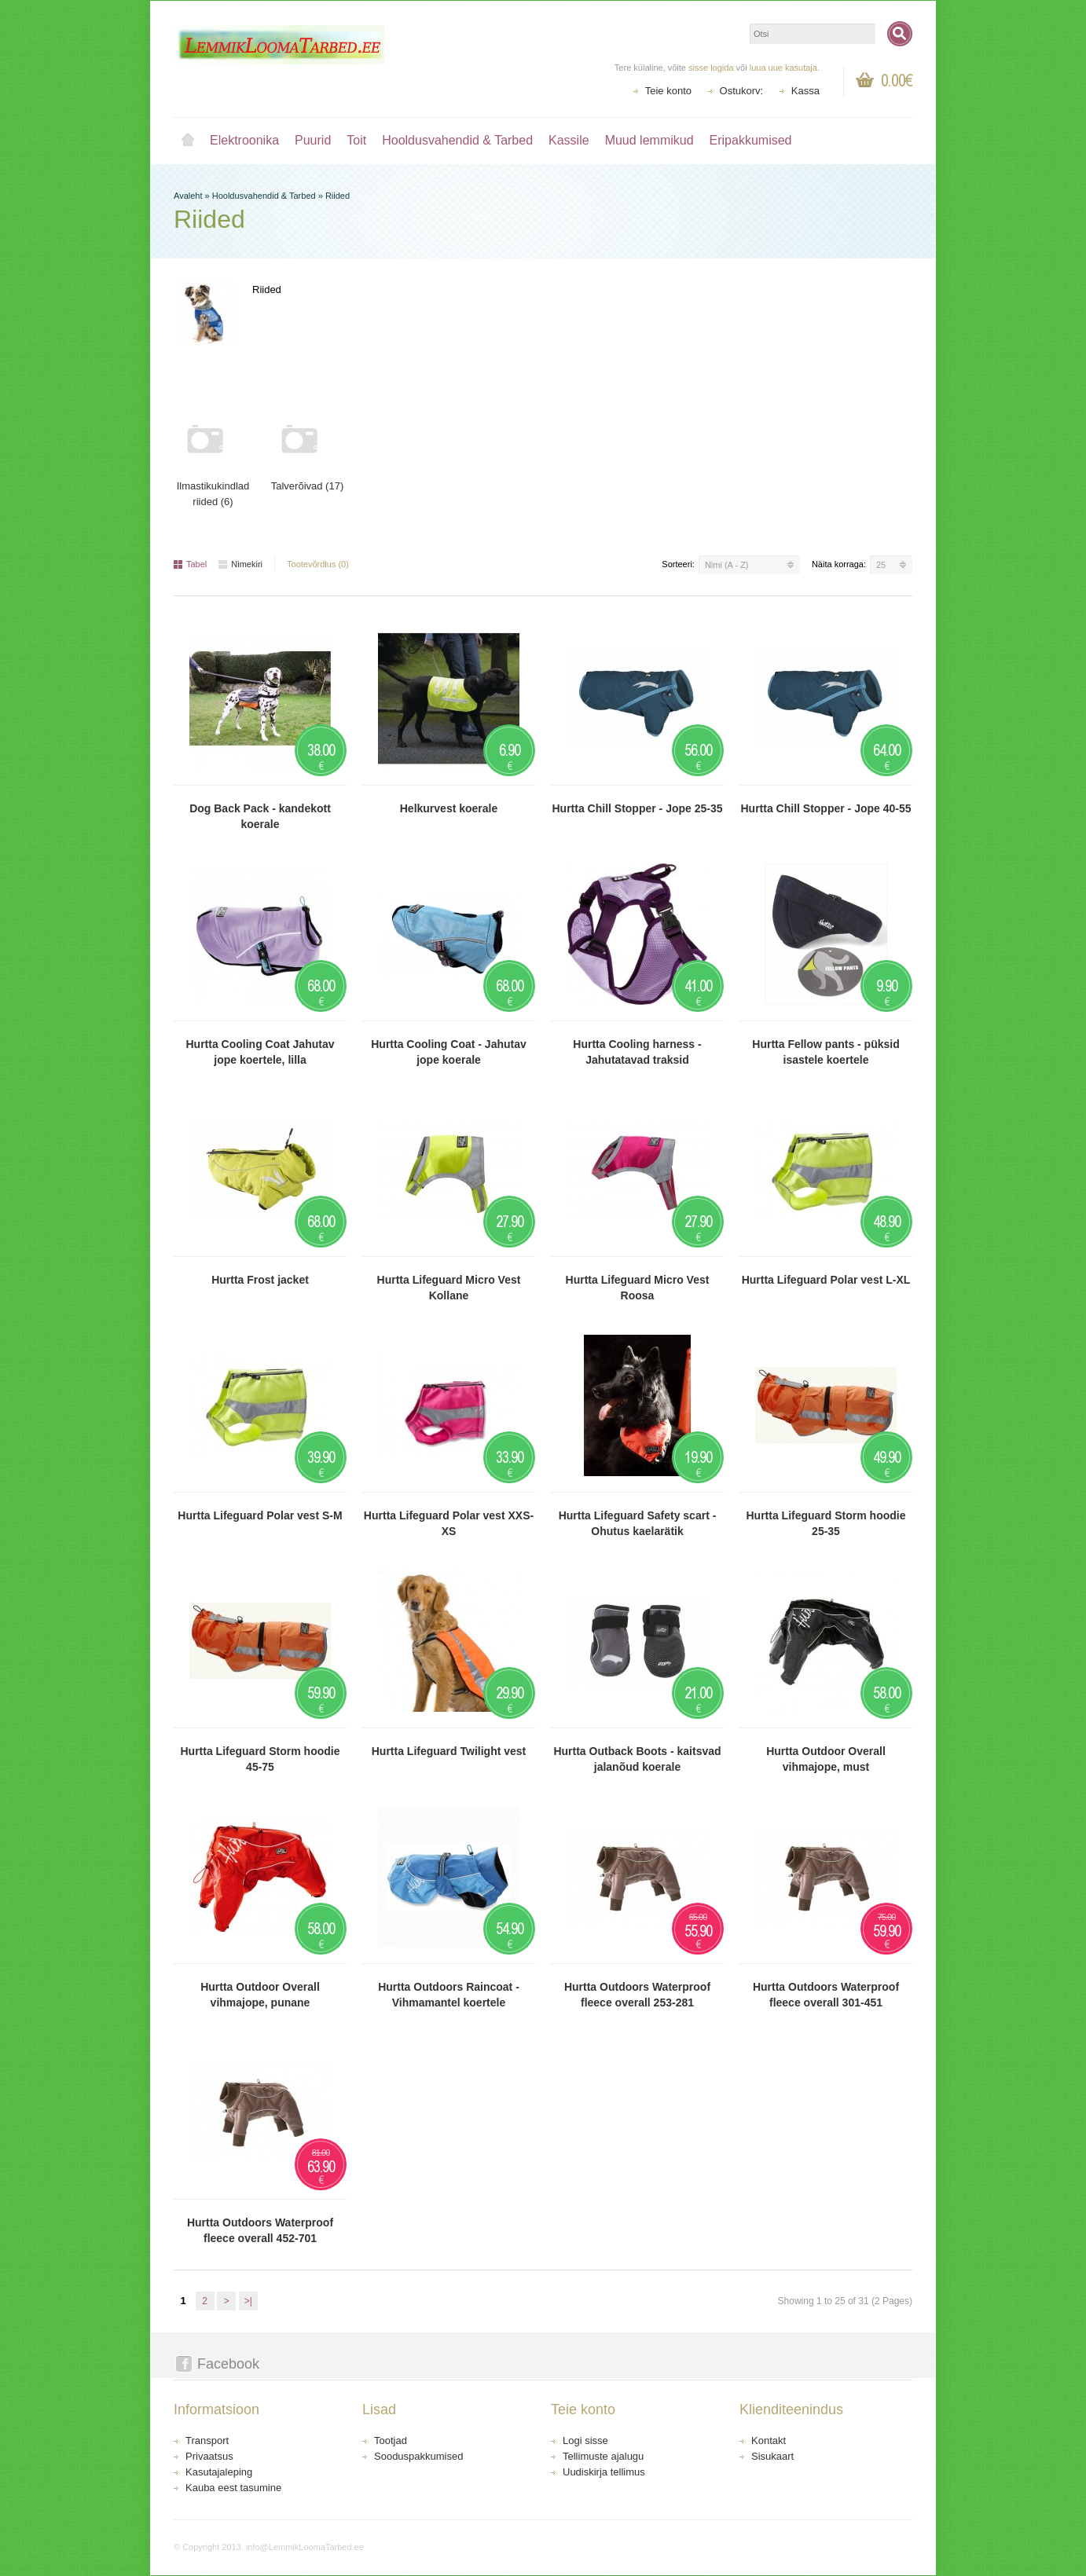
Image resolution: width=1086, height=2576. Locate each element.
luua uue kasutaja (783, 67)
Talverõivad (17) (307, 486)
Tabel (190, 564)
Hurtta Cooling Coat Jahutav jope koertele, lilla (259, 1052)
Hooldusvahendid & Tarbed (457, 140)
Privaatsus (209, 2456)
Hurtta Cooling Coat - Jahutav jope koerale (448, 1052)
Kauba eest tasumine (233, 2488)
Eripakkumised (751, 140)
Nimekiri (240, 564)
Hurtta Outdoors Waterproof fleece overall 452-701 (260, 2230)
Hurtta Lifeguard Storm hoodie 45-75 (260, 1759)
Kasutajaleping (218, 2472)
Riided (337, 195)
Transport (207, 2440)
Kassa (805, 91)
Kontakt (768, 2440)
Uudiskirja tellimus (604, 2472)
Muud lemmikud (649, 140)
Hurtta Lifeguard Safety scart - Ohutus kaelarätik (638, 1523)
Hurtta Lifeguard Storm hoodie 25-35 (826, 1523)
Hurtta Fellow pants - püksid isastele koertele (825, 1052)
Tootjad (390, 2440)
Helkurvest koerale (449, 808)
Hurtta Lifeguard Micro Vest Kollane (449, 1287)
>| (248, 2301)
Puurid (313, 140)
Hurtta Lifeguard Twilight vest (449, 1751)
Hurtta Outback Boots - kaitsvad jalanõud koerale (637, 1759)
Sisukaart (772, 2456)
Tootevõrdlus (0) (318, 564)
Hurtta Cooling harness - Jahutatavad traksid (637, 1052)
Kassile (569, 140)
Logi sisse (585, 2440)
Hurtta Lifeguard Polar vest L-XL (826, 1279)
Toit (356, 140)
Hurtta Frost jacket (260, 1279)
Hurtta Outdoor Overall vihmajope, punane (260, 1995)
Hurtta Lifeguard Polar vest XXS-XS (449, 1523)
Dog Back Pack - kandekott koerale (260, 816)
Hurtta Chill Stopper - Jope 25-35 (637, 808)
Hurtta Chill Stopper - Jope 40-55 (825, 808)
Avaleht (188, 140)
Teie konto (668, 91)
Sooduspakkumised (418, 2456)
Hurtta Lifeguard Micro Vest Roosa (638, 1287)
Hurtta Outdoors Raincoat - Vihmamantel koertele (448, 1995)
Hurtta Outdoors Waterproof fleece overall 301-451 (826, 1995)
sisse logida (710, 67)
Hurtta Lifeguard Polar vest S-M (260, 1515)
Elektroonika (244, 140)
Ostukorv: (742, 91)
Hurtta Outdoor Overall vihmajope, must (826, 1759)
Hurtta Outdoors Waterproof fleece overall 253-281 (637, 1995)
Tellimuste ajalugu (603, 2456)
